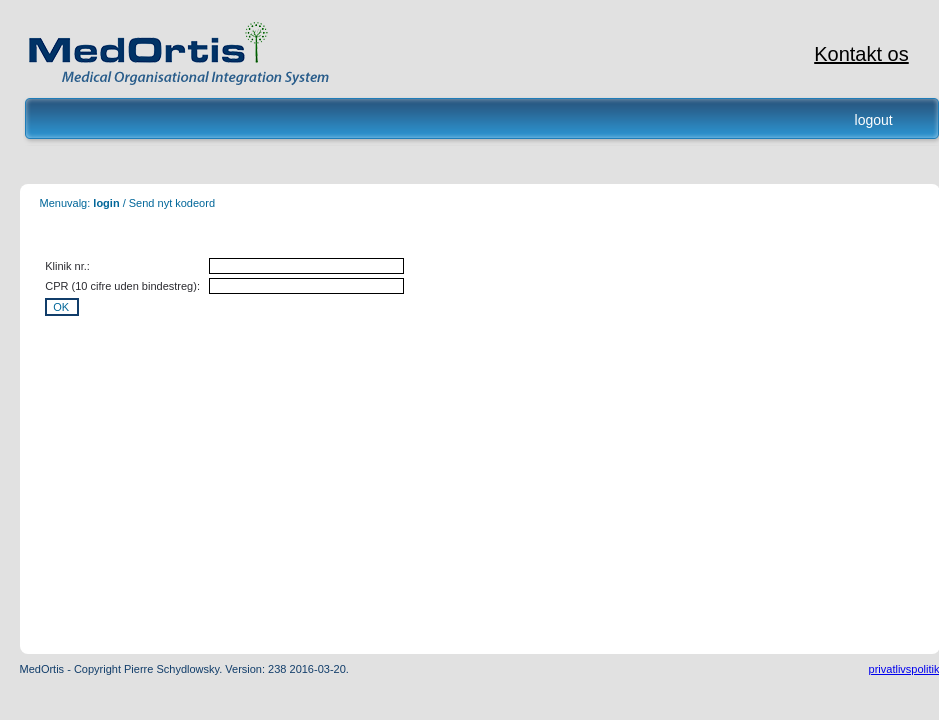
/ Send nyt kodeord (167, 203)
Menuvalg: (65, 203)
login (106, 203)
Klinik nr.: (67, 266)
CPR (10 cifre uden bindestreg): (122, 286)
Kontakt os (861, 54)
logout (874, 120)
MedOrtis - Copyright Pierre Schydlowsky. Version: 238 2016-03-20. (184, 669)
